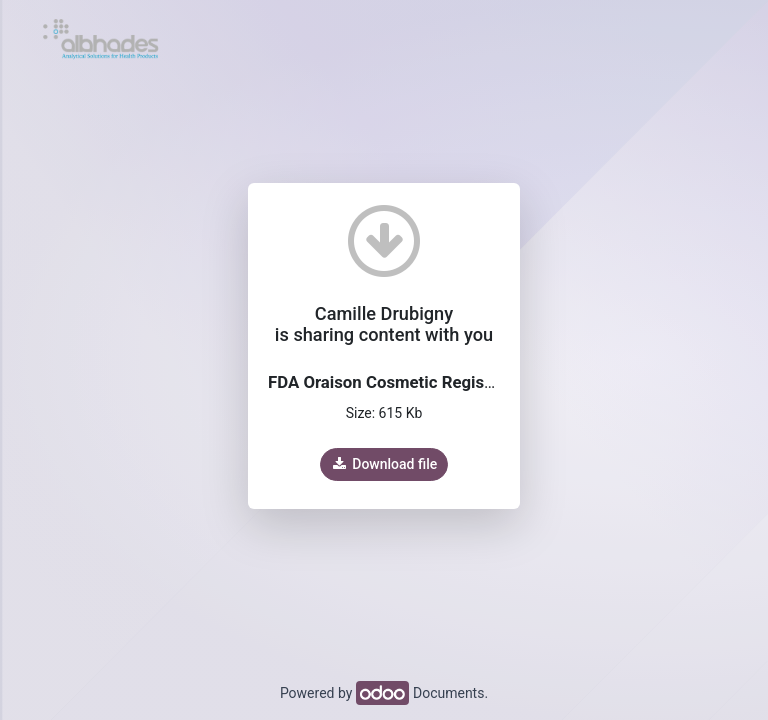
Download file (384, 464)
